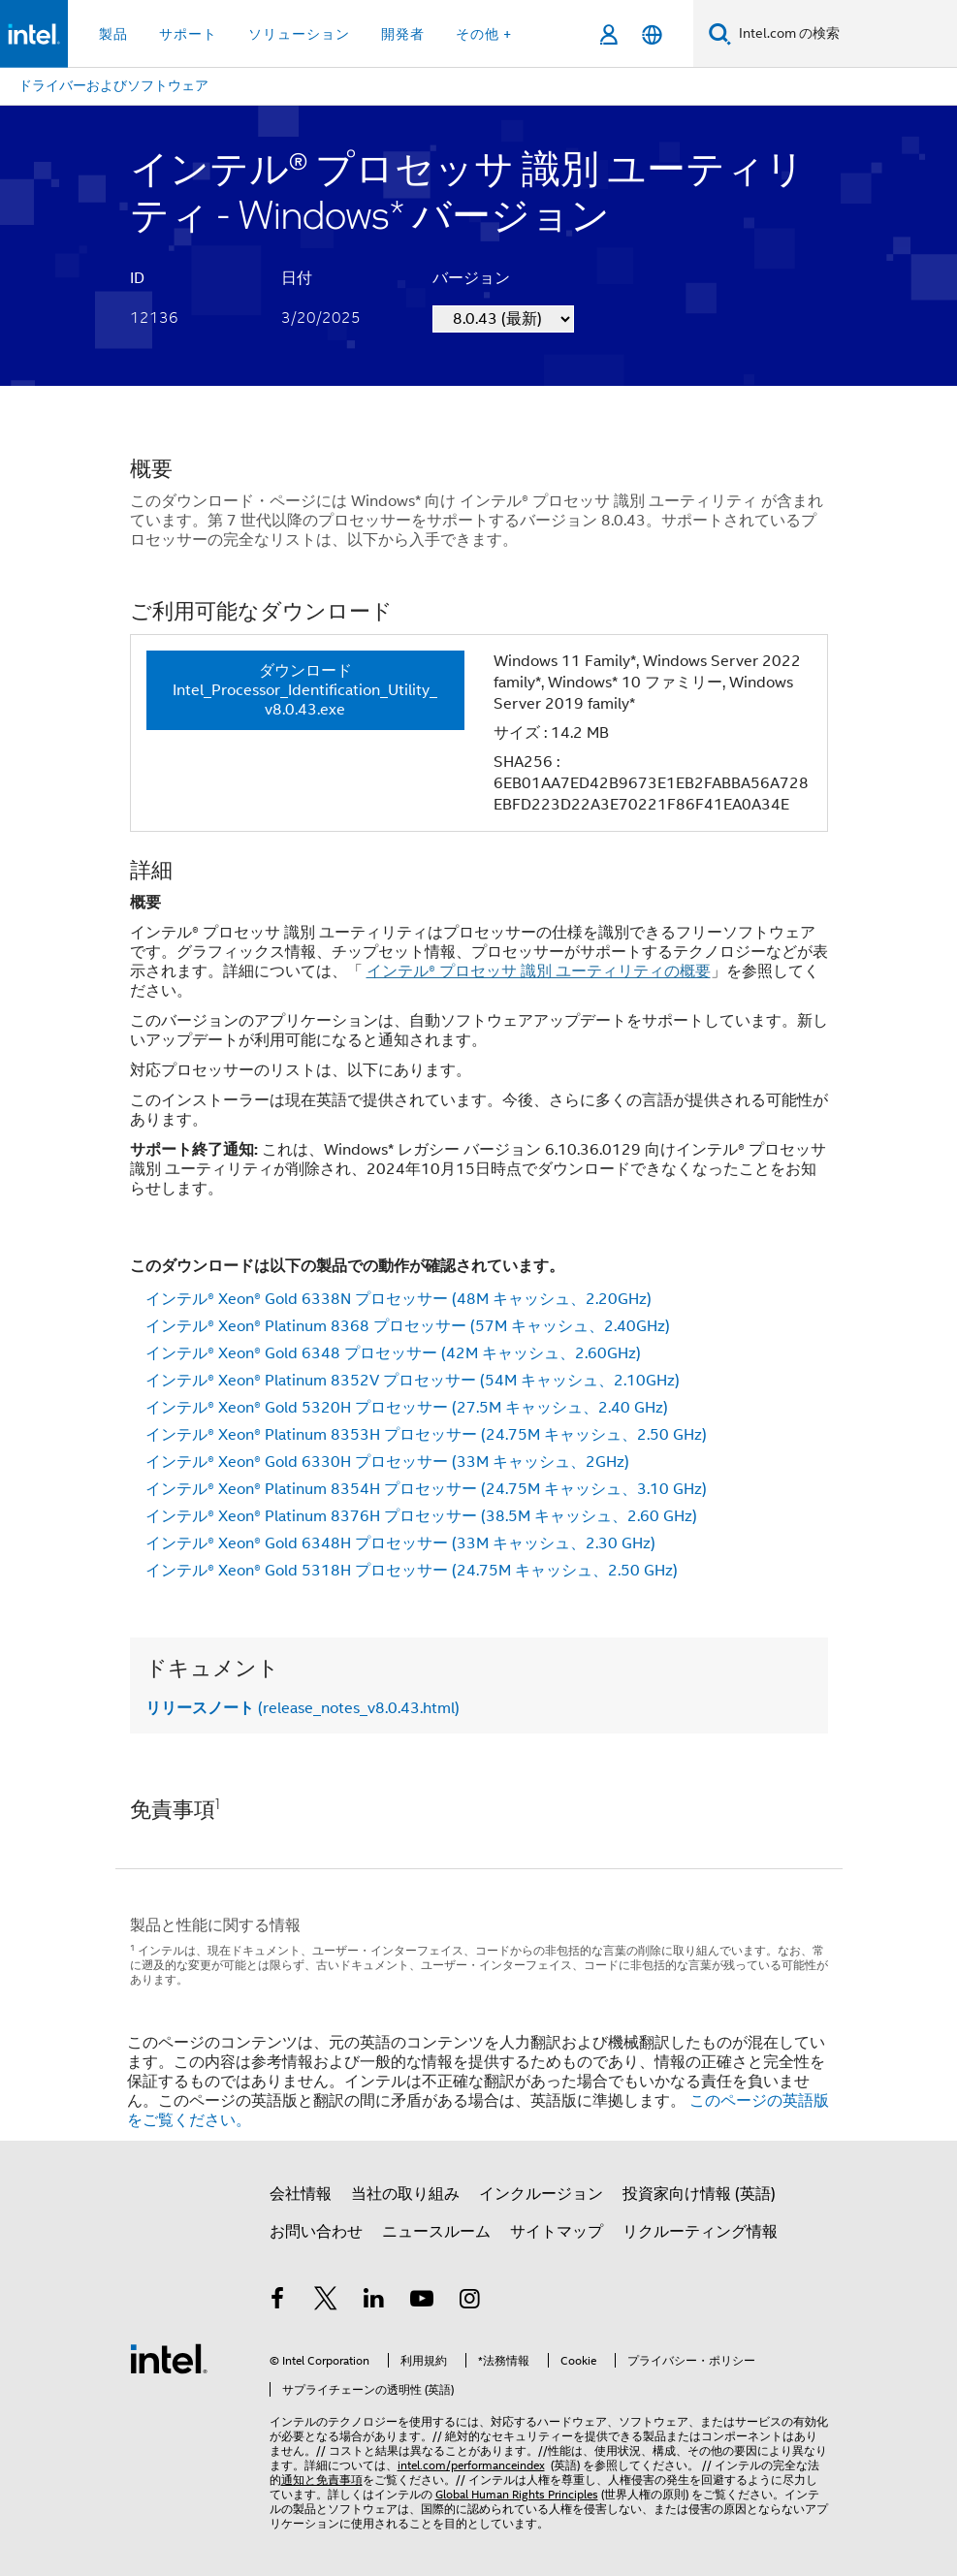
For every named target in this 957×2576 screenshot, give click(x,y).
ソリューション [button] (299, 34)
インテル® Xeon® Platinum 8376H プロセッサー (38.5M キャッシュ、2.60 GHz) (421, 1516)
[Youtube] (421, 2301)
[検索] (720, 33)
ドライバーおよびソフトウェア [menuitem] (113, 85)
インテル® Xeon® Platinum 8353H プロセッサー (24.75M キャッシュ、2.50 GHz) (426, 1435)
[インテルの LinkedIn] (374, 2301)
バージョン (471, 278)
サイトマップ (556, 2232)
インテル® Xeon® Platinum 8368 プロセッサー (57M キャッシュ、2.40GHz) (407, 1326)
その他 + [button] (484, 34)
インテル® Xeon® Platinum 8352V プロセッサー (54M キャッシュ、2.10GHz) (412, 1380)
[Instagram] (470, 2301)
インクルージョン (541, 2194)
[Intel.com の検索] (844, 34)
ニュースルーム (436, 2232)
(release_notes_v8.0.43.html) (302, 1708)
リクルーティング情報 (700, 2232)
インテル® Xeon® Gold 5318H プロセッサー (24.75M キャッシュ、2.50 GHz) (411, 1570)
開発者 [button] (403, 34)
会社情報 (301, 2194)
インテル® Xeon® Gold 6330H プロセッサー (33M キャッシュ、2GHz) (387, 1462)
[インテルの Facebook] (278, 2301)
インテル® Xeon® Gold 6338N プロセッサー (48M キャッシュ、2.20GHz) (398, 1299)
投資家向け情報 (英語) (699, 2194)
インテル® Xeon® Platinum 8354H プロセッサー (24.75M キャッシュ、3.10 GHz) (426, 1489)
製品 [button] (113, 34)
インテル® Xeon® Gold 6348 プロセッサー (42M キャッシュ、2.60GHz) (393, 1353)
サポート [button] (188, 34)
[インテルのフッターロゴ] (168, 2358)
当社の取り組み (405, 2194)
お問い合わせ (316, 2232)
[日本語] (652, 34)
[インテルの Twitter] (325, 2301)
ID (137, 278)
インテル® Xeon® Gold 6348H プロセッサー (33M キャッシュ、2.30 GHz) (400, 1543)
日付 (296, 278)
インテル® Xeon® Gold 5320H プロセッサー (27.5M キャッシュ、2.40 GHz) (406, 1407)
